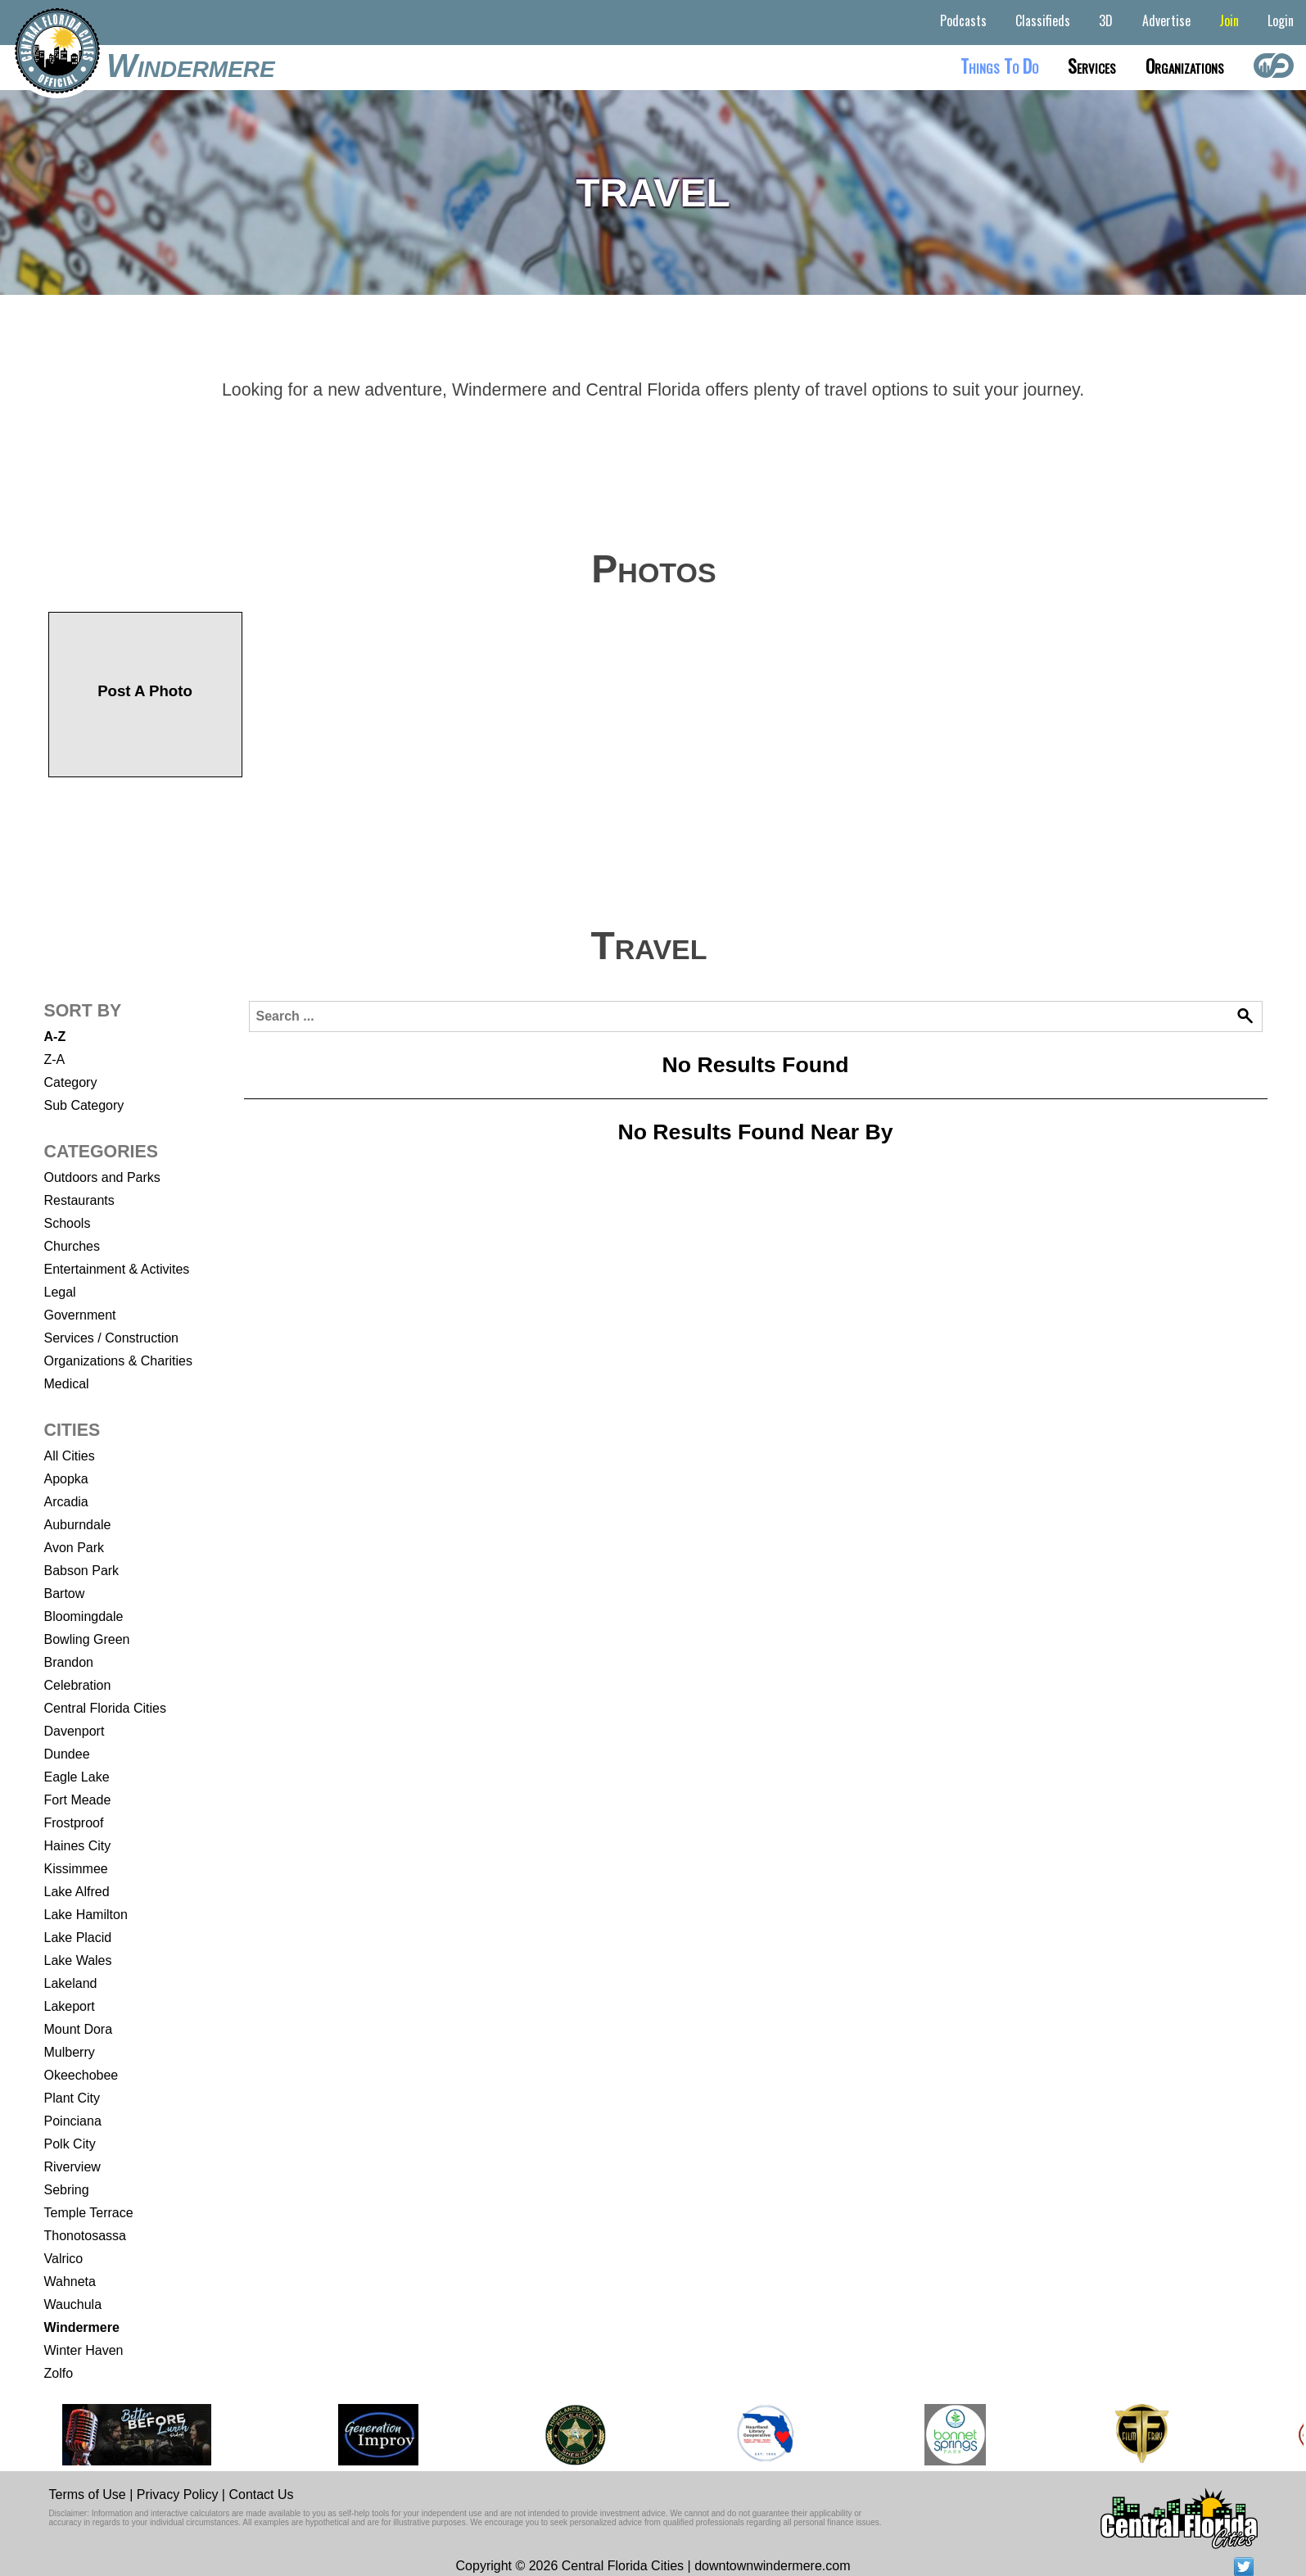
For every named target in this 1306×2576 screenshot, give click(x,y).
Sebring (66, 2190)
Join (1229, 20)
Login (1281, 20)
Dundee (67, 1754)
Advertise (1166, 20)
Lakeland (70, 1983)
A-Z (55, 1037)
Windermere (190, 66)
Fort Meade (77, 1800)
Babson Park (82, 1571)
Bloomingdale (84, 1616)
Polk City (70, 2144)
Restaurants (79, 1200)
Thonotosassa (85, 2236)
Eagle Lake (77, 1777)
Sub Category (84, 1105)
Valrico (64, 2259)
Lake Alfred (77, 1892)
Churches (72, 1246)
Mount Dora (78, 2029)
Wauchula (73, 2304)
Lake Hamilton (86, 1915)
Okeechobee (81, 2075)
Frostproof (74, 1823)
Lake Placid (78, 1937)
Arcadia (66, 1502)
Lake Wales (78, 1960)
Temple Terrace (88, 2213)
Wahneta (70, 2282)
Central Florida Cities (105, 1708)
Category (70, 1082)
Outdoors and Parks (102, 1177)
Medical (66, 1384)
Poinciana (73, 2121)
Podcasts (963, 20)
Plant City (72, 2098)
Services (1092, 65)
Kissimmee (76, 1869)
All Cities (69, 1456)
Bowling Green (87, 1639)
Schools (67, 1223)
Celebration (77, 1685)
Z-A (55, 1059)
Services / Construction (111, 1338)
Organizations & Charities (118, 1361)
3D (1106, 20)
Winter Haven (84, 2350)
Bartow (64, 1593)
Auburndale (77, 1525)
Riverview (72, 2167)
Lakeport (69, 2006)
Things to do (999, 65)
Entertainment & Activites (117, 1269)
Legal (60, 1292)
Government (80, 1315)
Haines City (77, 1846)
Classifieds (1042, 20)
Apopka (66, 1479)
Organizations (1185, 65)
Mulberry (69, 2052)
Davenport (74, 1731)
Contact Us (260, 2494)
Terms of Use (87, 2494)
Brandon (69, 1662)
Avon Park (74, 1548)
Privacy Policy (178, 2494)
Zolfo (59, 2373)
